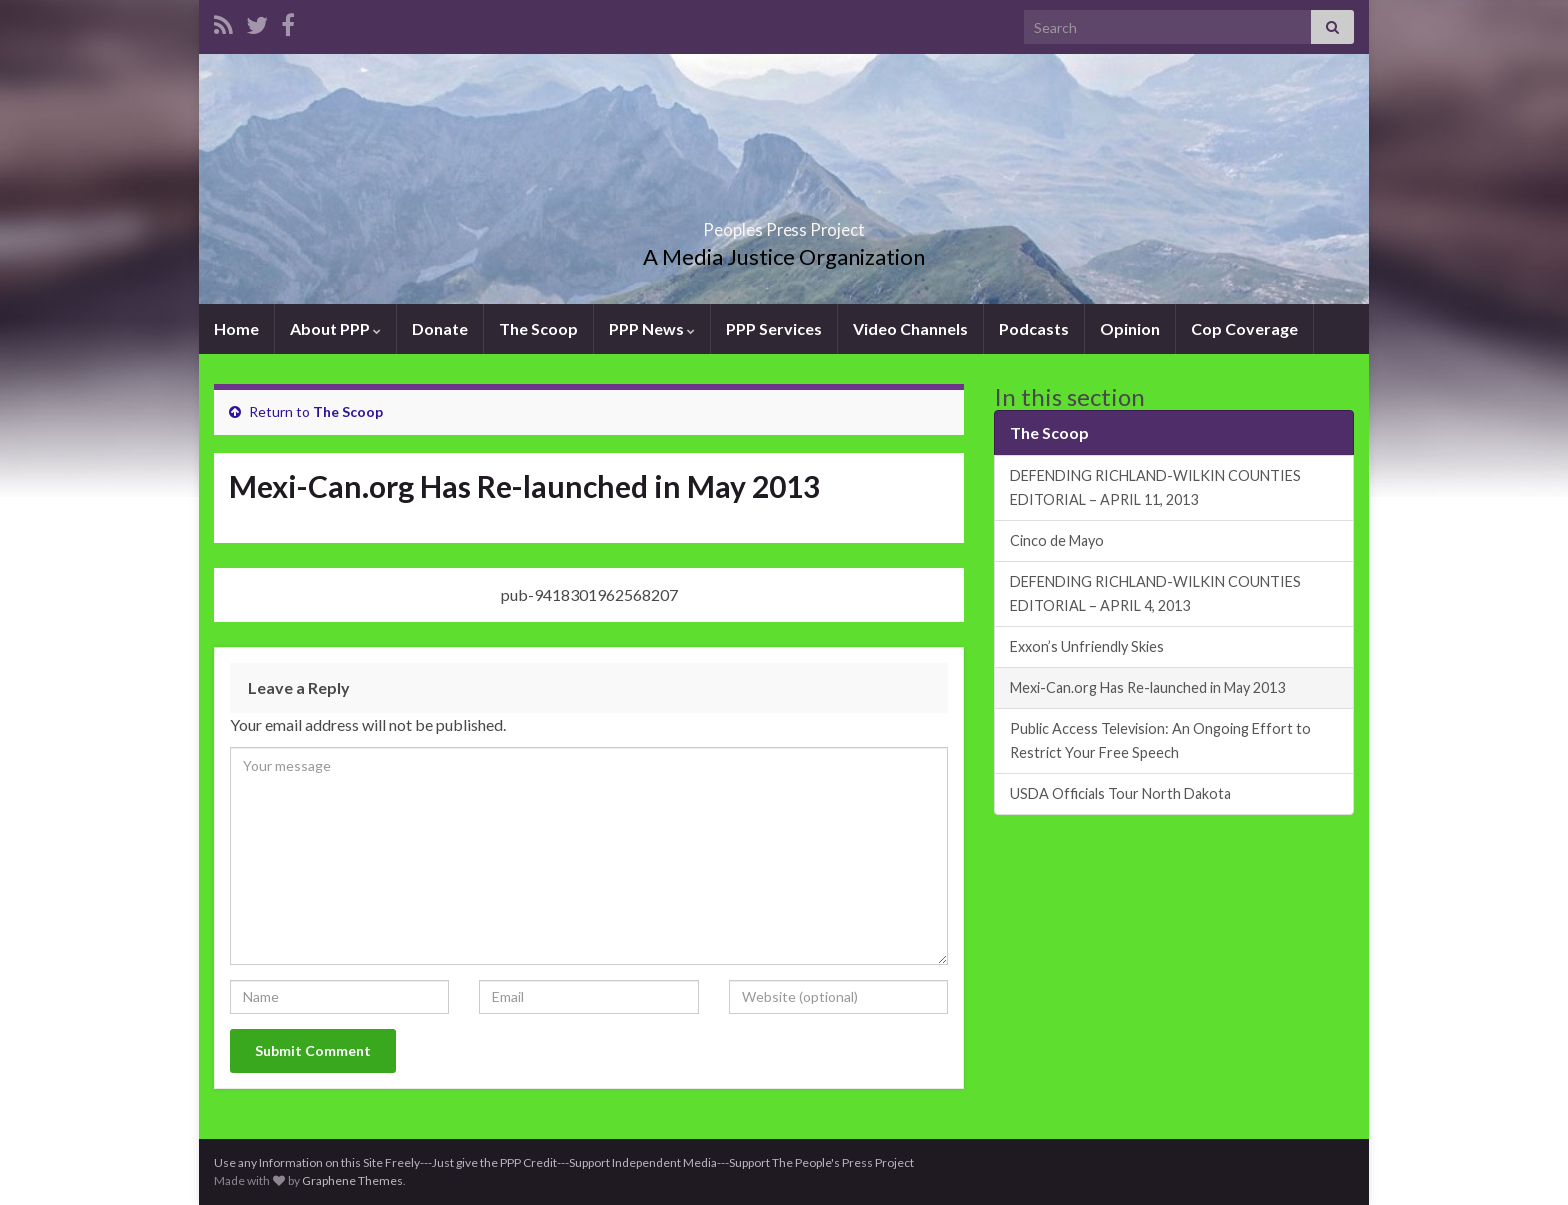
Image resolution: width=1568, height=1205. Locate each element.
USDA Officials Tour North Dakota (1120, 793)
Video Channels (910, 328)
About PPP (335, 328)
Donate (440, 328)
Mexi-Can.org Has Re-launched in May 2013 (1147, 687)
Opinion (1130, 328)
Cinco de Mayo (1057, 540)
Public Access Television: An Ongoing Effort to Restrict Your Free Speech (1160, 740)
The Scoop (538, 328)
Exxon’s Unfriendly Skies (1087, 646)
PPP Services (774, 328)
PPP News (652, 328)
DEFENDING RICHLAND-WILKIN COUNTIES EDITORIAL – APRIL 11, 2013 (1155, 487)
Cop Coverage (1244, 328)
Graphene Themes (352, 1180)
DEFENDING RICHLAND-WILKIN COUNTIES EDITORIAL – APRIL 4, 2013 (1155, 593)
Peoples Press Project (784, 223)
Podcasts (1034, 328)
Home (236, 328)
